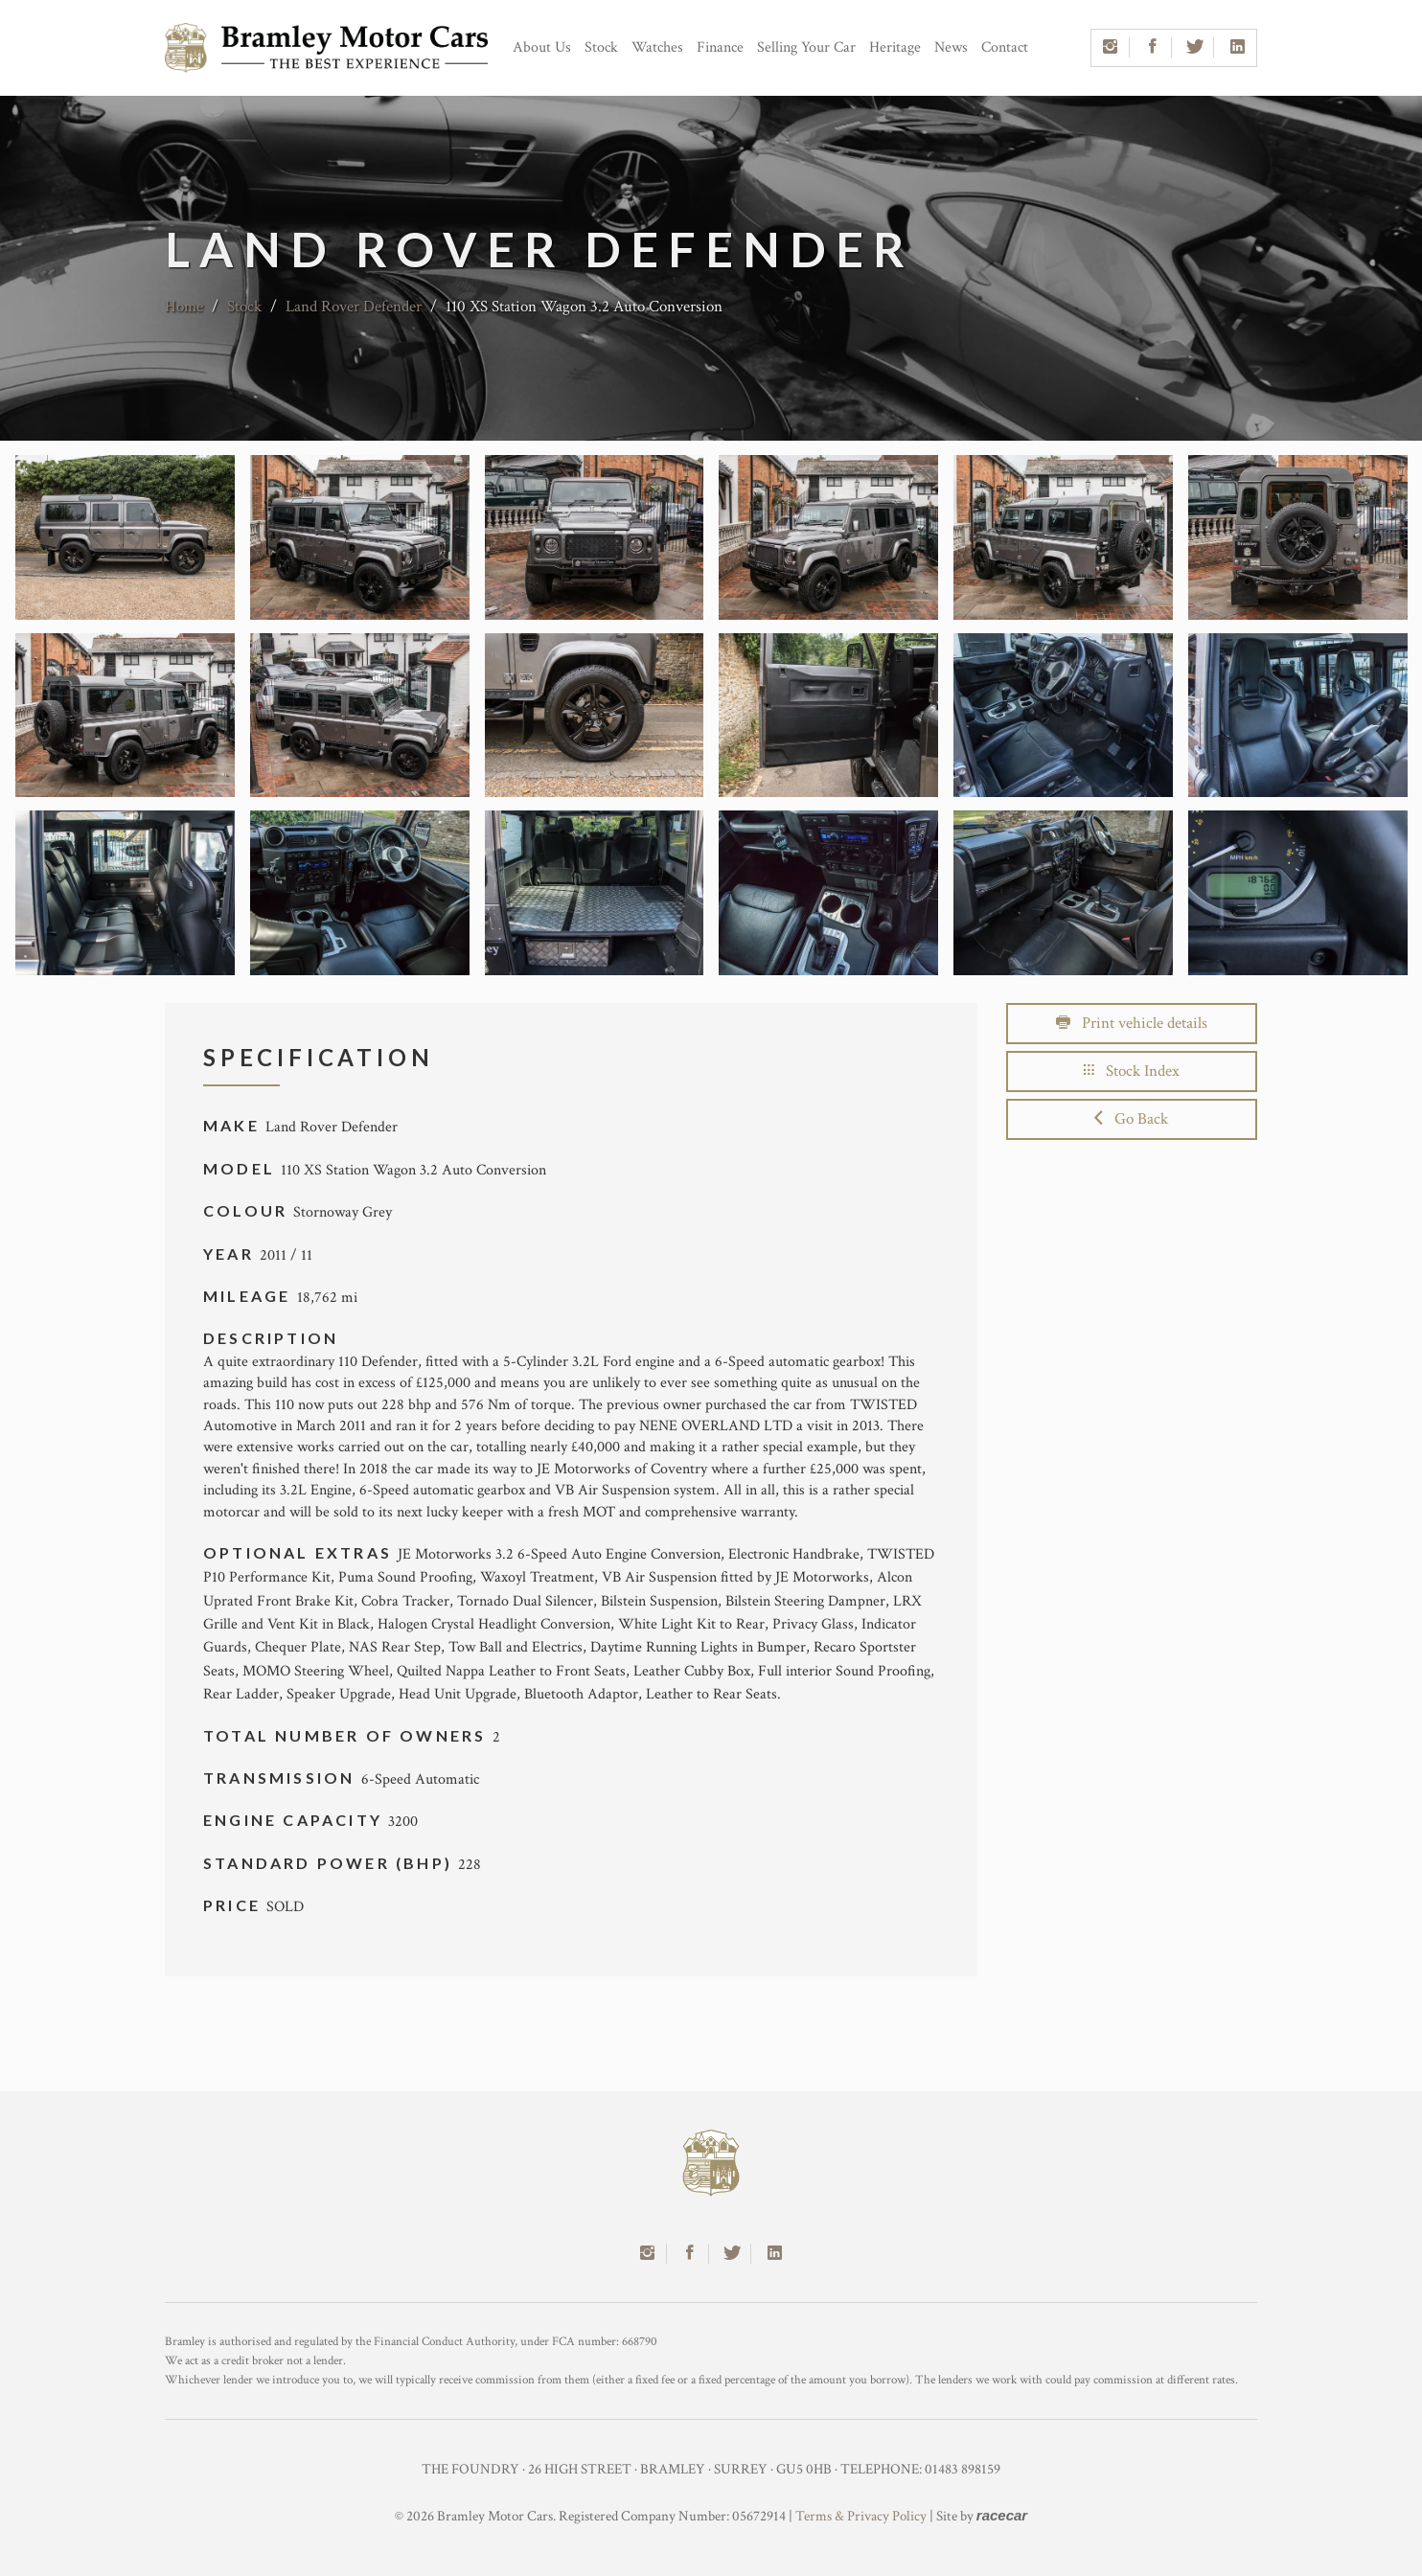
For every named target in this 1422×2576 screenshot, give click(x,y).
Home (184, 306)
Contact (1004, 47)
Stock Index (1132, 1071)
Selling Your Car (806, 47)
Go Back (1131, 1118)
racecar (1001, 2515)
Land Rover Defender (354, 306)
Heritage (895, 47)
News (951, 47)
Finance (720, 47)
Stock (601, 47)
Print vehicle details (1131, 1023)
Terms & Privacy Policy (861, 2516)
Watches (657, 47)
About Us (542, 47)
